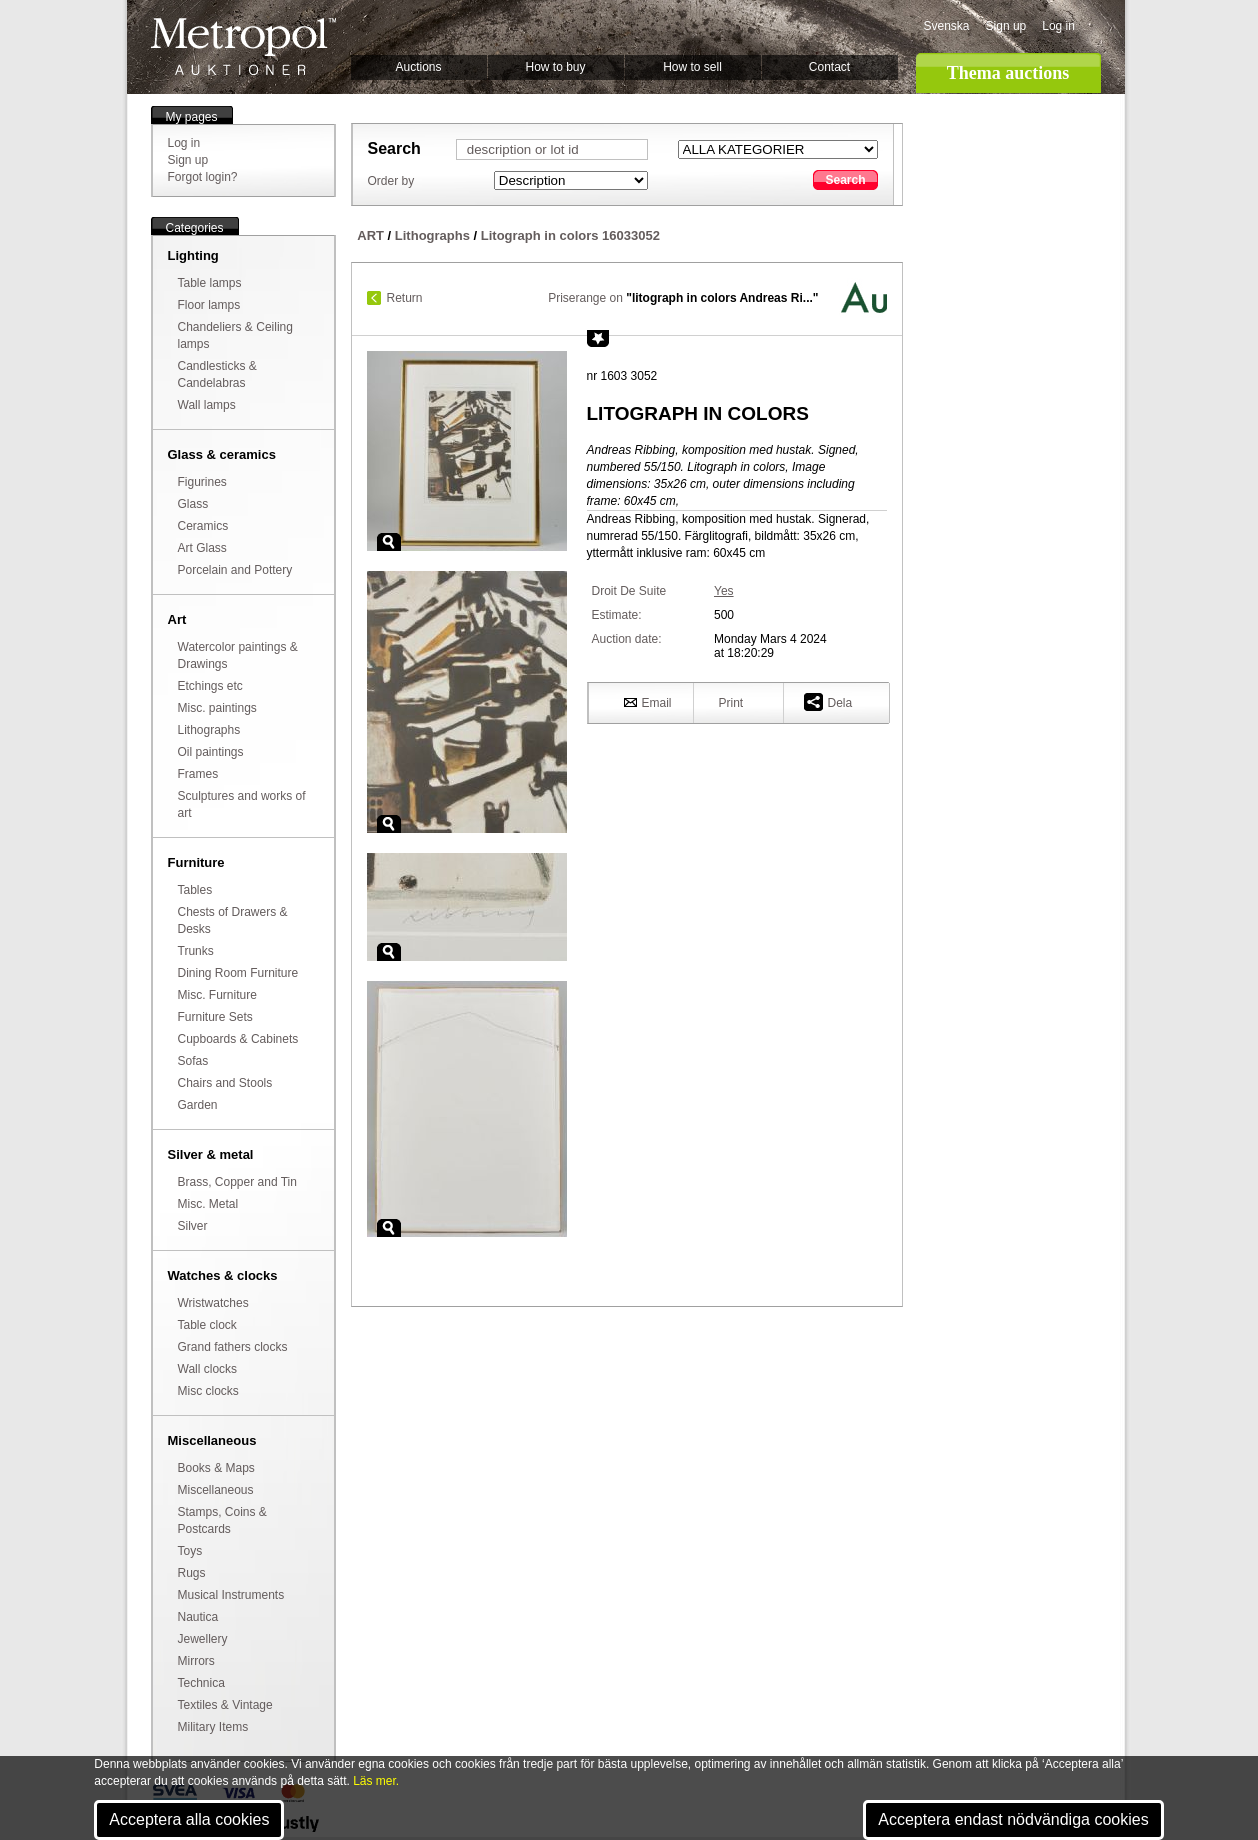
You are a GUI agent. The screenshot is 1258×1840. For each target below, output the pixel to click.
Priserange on (683, 298)
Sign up (1006, 26)
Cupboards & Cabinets (238, 1039)
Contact (829, 67)
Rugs (192, 1573)
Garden (198, 1105)
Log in (1058, 26)
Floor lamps (209, 305)
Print (731, 703)
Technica (201, 1683)
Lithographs (209, 730)
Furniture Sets (215, 1017)
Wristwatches (213, 1303)
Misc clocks (208, 1391)
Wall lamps (207, 405)
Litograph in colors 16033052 (570, 235)
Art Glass (202, 548)
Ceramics (203, 526)
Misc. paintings (217, 708)
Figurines (202, 482)
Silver (193, 1226)
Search (845, 180)
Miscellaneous (216, 1490)
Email (648, 702)
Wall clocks (208, 1369)
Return (405, 298)
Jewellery (203, 1639)
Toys (190, 1551)
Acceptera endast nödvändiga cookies (1013, 1819)
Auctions (418, 67)
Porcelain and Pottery (235, 570)
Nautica (198, 1617)
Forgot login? (203, 177)
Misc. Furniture (217, 995)
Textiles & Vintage (225, 1705)
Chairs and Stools (225, 1083)
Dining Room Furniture (238, 973)
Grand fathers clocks (233, 1347)
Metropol (243, 46)
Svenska (947, 26)
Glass (193, 504)
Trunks (196, 951)
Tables (195, 890)
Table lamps (210, 283)
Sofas (193, 1061)
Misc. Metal (208, 1204)
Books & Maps (216, 1468)
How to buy (555, 67)
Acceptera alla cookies (189, 1819)
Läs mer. (376, 1781)
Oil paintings (211, 752)
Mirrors (196, 1661)
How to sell (692, 67)
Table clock (207, 1325)
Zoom (389, 542)
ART (370, 235)
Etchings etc (210, 686)
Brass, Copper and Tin (237, 1182)
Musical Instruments (231, 1595)
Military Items (213, 1727)
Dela (828, 701)
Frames (198, 774)
